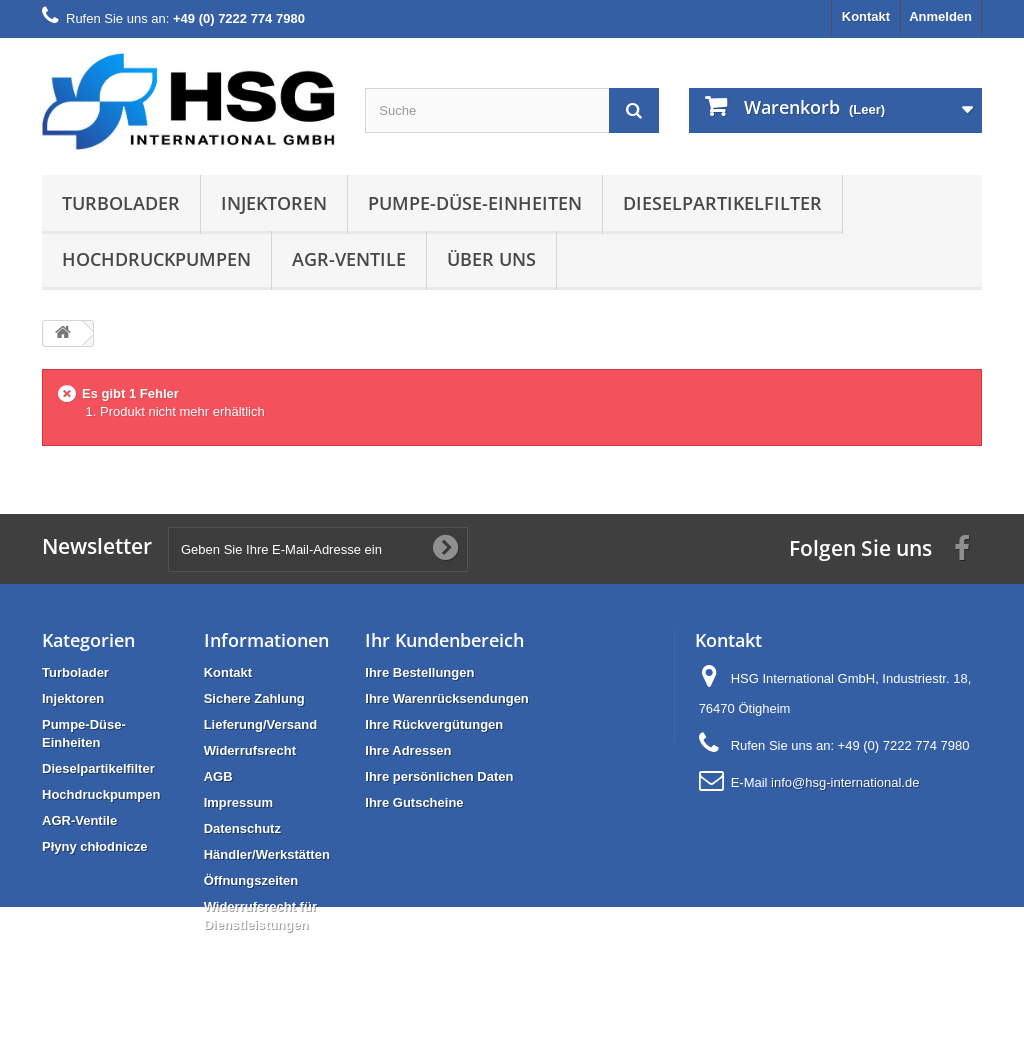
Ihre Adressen (408, 750)
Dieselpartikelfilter (722, 203)
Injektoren (274, 203)
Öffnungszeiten (251, 880)
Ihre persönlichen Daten (439, 776)
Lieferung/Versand (260, 724)
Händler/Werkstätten (267, 854)
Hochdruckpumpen (156, 259)
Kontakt (866, 16)
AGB (218, 776)
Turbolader (121, 203)
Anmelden (940, 16)
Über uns (491, 259)
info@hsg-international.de (845, 782)
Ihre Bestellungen (419, 672)
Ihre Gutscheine (414, 802)
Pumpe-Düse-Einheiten (475, 203)
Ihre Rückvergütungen (434, 724)
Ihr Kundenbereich (444, 640)
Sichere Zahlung (254, 698)
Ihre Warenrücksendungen (447, 698)
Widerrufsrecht (250, 750)
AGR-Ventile (349, 259)
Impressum (238, 802)
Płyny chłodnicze (94, 846)
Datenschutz (242, 828)
